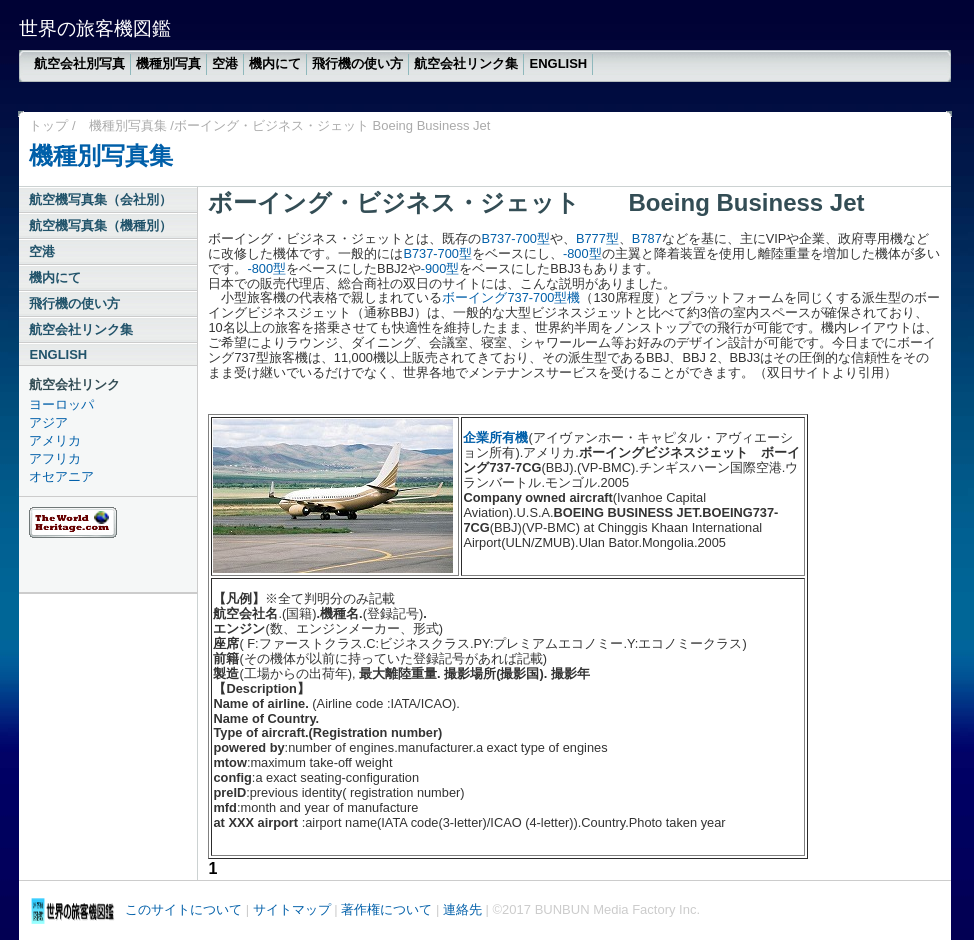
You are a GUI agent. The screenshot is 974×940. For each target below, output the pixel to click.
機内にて (275, 63)
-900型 (440, 268)
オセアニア (61, 476)
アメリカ (55, 440)
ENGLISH (558, 63)
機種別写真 (168, 63)
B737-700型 (515, 238)
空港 (225, 63)
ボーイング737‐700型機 (511, 297)
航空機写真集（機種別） (100, 225)
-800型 (582, 253)
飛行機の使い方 (357, 63)
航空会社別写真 (79, 63)
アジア (48, 422)
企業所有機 (495, 437)
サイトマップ (292, 909)
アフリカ (55, 458)
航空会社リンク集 (466, 63)
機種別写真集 (128, 125)
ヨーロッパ (61, 404)
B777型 (597, 238)
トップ (48, 125)
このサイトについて (183, 909)
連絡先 (462, 909)
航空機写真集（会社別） (100, 199)
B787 (647, 238)
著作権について (386, 909)
